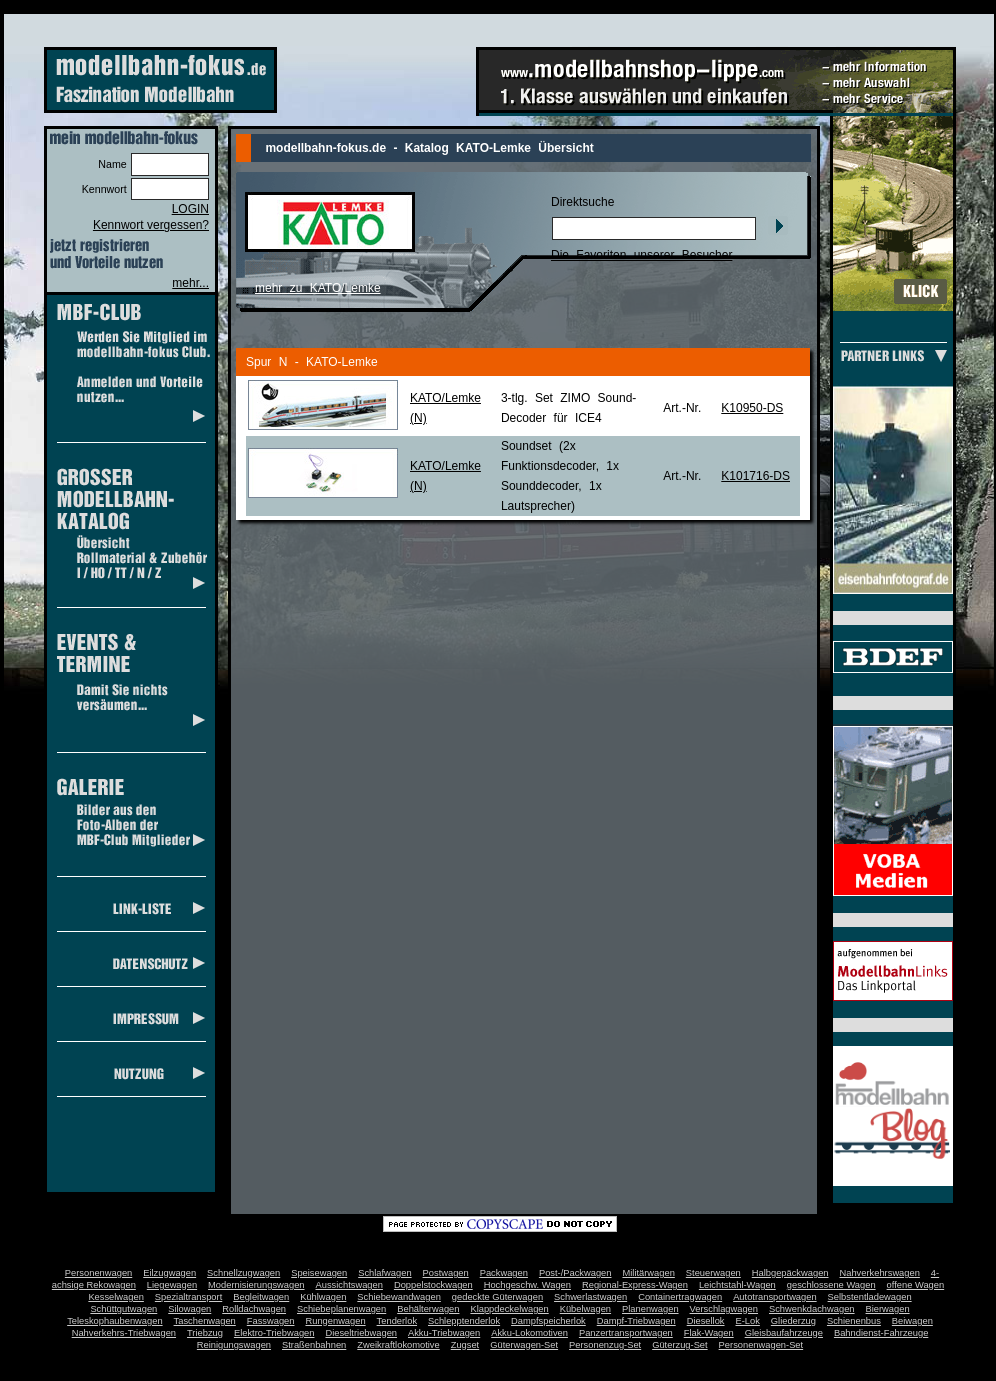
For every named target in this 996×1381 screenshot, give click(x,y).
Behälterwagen (428, 1309)
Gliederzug (793, 1321)
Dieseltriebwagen (361, 1333)
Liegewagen (172, 1285)
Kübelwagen (585, 1309)
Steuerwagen (713, 1273)
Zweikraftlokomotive (398, 1345)
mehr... (190, 283)
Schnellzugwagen (243, 1273)
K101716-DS (755, 476)
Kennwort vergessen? (151, 225)
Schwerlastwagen (590, 1297)
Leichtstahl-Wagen (737, 1285)
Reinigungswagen (234, 1345)
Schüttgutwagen (123, 1309)
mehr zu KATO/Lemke (318, 288)
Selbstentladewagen (870, 1297)
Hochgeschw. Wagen (527, 1285)
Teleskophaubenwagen (114, 1321)
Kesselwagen (116, 1297)
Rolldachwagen (254, 1309)
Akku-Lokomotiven (529, 1333)
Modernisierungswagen (256, 1285)
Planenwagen (650, 1309)
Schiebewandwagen (399, 1297)
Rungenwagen (335, 1321)
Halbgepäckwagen (790, 1273)
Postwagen (446, 1273)
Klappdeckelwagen (509, 1309)
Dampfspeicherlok (548, 1321)
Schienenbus (854, 1321)
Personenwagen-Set (761, 1345)
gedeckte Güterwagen (497, 1297)
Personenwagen (98, 1273)
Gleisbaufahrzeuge (784, 1333)
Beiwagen (912, 1321)
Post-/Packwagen (575, 1273)
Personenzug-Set (605, 1345)
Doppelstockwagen (433, 1285)
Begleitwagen (261, 1297)
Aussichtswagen (349, 1285)
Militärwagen (648, 1273)
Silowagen (189, 1309)
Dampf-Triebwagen (636, 1321)
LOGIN (190, 209)
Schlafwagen (384, 1273)
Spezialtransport (188, 1297)
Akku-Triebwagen (444, 1333)
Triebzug (205, 1333)
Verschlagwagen (724, 1309)
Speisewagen (319, 1273)
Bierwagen (888, 1309)
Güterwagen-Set (524, 1345)
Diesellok (706, 1321)
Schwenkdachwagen (812, 1309)
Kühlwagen (323, 1297)
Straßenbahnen (314, 1345)
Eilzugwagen (169, 1273)
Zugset (465, 1345)
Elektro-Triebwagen (274, 1333)
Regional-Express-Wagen (635, 1285)
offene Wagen (916, 1285)
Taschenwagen (205, 1321)
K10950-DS (752, 408)
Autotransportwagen (775, 1297)
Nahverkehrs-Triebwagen (124, 1333)
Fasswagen (271, 1321)
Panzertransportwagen (626, 1333)
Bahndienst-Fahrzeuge (881, 1333)
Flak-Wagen (709, 1333)
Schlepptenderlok (464, 1321)
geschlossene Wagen (831, 1285)
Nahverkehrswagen (880, 1273)
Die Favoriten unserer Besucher (641, 255)
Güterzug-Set (679, 1345)
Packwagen (504, 1273)
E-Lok (748, 1321)
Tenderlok (397, 1321)
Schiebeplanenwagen (341, 1309)
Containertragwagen (680, 1297)
